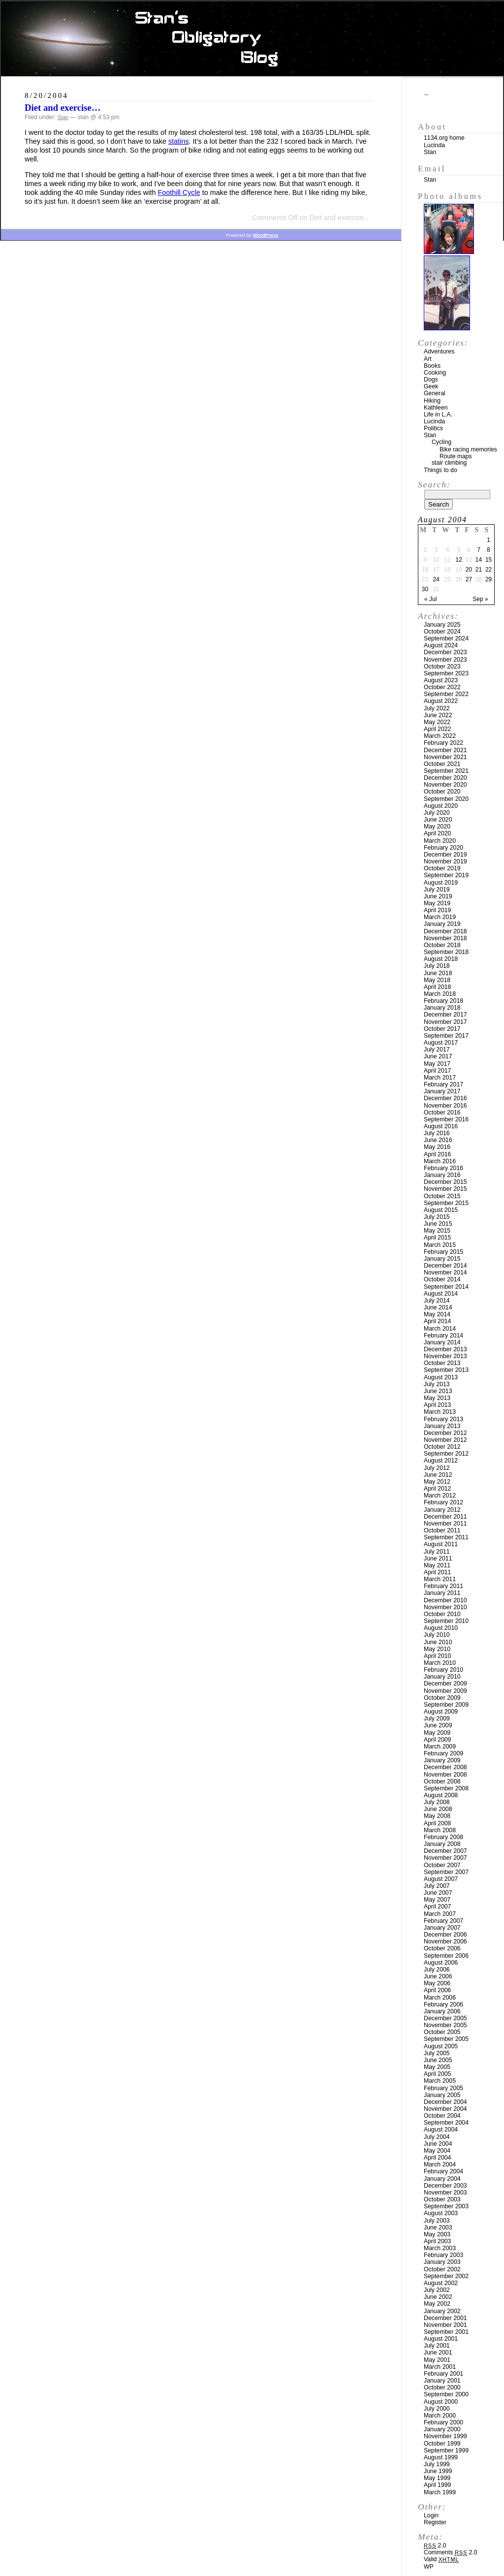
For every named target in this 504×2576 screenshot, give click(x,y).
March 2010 (440, 1662)
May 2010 (437, 1649)
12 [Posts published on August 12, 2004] (459, 559)
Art (428, 358)
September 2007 (446, 1872)
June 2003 (438, 2227)
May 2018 (437, 980)
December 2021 (445, 750)
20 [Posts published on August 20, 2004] (469, 569)
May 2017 (437, 1063)
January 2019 (442, 924)
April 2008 (437, 1823)
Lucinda (434, 145)
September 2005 (446, 2038)
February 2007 (443, 1920)
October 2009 (442, 1697)
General (434, 393)
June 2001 (438, 2352)
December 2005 (445, 2018)
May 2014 (437, 1314)
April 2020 (437, 833)
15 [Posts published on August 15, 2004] (488, 559)
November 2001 (445, 2325)
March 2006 (440, 1997)
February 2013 (443, 1419)
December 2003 (445, 2185)
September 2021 (446, 770)
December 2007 (445, 1850)
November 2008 (445, 1774)
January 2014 (442, 1342)
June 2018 (438, 973)
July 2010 (437, 1634)
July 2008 (437, 1802)
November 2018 (445, 938)
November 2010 (445, 1607)
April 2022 (437, 729)
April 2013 (437, 1404)
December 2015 (445, 1181)
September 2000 (446, 2394)
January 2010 (442, 1676)
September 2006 (446, 1955)
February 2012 (443, 1502)
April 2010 (437, 1656)
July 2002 (437, 2290)
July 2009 (437, 1718)
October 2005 (442, 2032)
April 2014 (437, 1321)
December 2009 (445, 1683)
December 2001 (445, 2318)
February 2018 (443, 1000)
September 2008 (446, 1788)
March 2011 (440, 1579)
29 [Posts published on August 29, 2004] (488, 579)
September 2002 (446, 2276)
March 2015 (440, 1244)
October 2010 (442, 1614)
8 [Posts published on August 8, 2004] (488, 549)
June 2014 (438, 1307)
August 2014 (441, 1293)
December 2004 (445, 2102)
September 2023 (446, 673)
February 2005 (443, 2088)
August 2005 (441, 2046)
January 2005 (442, 2095)
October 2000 (442, 2387)
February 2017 (443, 1084)
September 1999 (446, 2450)
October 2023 (442, 666)
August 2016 (441, 1126)
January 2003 (442, 2261)
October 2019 (442, 868)
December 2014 (445, 1265)
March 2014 (440, 1328)
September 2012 (446, 1453)
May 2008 (437, 1816)
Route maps (456, 456)
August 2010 (441, 1627)
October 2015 (442, 1196)
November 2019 (445, 861)
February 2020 (443, 847)
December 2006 (445, 1934)
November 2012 (445, 1439)
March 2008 (440, 1830)
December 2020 (445, 777)
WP (429, 2566)
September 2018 (446, 952)
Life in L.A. (438, 414)
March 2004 (440, 2164)
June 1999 (438, 2471)
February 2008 (443, 1837)
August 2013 (441, 1377)
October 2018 (442, 945)
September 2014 (446, 1286)
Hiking (432, 400)
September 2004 (446, 2122)
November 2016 (445, 1105)
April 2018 (437, 987)
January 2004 (442, 2178)
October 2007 (442, 1865)
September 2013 (446, 1370)
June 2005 (438, 2060)
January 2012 (442, 1509)
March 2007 (440, 1913)
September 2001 (446, 2331)
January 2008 (442, 1844)
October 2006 (442, 1948)
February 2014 (443, 1335)
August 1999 (441, 2457)
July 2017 (437, 1049)
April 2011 (437, 1572)
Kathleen (436, 407)
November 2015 (445, 1188)
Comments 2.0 (450, 2552)
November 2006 (445, 1941)
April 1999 (437, 2484)
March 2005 (440, 2080)
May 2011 (437, 1565)
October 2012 (442, 1446)
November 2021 (445, 757)
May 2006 (437, 1983)
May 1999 (437, 2478)
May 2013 (437, 1398)
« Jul (430, 599)
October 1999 (442, 2443)
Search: (434, 484)
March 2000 (440, 2415)
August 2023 (441, 680)
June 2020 (438, 819)
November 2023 (445, 659)
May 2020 (437, 826)
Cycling (441, 442)
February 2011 (443, 1586)
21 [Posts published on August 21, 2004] (478, 569)
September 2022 (446, 694)
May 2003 (437, 2234)
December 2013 (445, 1349)
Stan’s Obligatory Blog (252, 39)
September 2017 (446, 1035)
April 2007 (437, 1906)
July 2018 (437, 965)
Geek (431, 386)
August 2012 (441, 1460)
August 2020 (441, 805)
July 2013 (437, 1384)
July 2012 (437, 1467)
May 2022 (437, 722)
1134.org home (444, 137)
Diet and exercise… (62, 107)
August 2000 (441, 2401)
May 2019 (437, 903)
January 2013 (442, 1426)
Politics (433, 428)
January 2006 (442, 2011)
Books (432, 365)
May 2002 (437, 2303)
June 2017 (438, 1056)
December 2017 (445, 1014)
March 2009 (440, 1746)
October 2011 (442, 1530)
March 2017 (440, 1077)
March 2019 (440, 917)
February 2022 (443, 742)
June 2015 (438, 1223)
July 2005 (437, 2053)
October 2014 (442, 1279)
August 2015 (441, 1210)
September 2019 (446, 875)
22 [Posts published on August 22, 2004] (488, 569)
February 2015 (443, 1251)
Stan (63, 117)
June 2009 (438, 1725)
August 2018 (441, 958)
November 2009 (445, 1690)
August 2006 (441, 1962)
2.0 (435, 2545)
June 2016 (438, 1140)
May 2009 (437, 1732)
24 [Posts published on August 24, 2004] (436, 579)
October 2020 (442, 791)
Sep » (480, 599)
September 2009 (446, 1704)
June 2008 (438, 1809)
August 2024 (441, 645)
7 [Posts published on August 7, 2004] (478, 549)
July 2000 (437, 2408)
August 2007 (441, 1879)
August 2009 (441, 1711)
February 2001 (443, 2373)
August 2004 (441, 2129)
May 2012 (437, 1481)
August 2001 (441, 2338)
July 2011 (437, 1551)
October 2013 (442, 1363)
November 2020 (445, 784)
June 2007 (438, 1892)
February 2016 (443, 1168)
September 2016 (446, 1119)
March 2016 (440, 1161)
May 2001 (437, 2359)
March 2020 (440, 840)
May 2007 (437, 1899)
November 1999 (445, 2436)
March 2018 (440, 993)
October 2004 (442, 2115)
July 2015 (437, 1216)
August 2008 (441, 1795)
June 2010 (438, 1642)
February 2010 (443, 1669)
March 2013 (440, 1411)
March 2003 (440, 2248)
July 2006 (437, 1969)
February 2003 (443, 2255)
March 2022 (440, 735)
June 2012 (438, 1474)
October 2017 (442, 1028)
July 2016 (437, 1133)
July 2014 (437, 1300)
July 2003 (437, 2220)
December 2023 (445, 652)
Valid (441, 2559)
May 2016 (437, 1147)
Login (431, 2515)
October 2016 (442, 1112)
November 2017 (445, 1021)
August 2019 (441, 882)
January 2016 (442, 1175)
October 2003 (442, 2199)
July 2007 (437, 1885)
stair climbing (449, 462)
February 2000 (443, 2422)
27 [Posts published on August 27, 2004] (469, 579)
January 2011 (442, 1593)
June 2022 (438, 715)
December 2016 (445, 1098)
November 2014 (445, 1272)
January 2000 (442, 2429)
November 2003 (445, 2192)
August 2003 (441, 2213)
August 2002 (441, 2283)
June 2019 (438, 896)
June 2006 (438, 1976)
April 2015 (437, 1237)
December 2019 (445, 854)
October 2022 (442, 687)
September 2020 (446, 798)
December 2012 (445, 1433)
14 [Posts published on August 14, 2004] (478, 559)
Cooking (435, 372)
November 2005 (445, 2025)
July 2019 (437, 889)
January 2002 (442, 2311)
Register (435, 2522)
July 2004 (437, 2136)
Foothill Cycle (179, 192)
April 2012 (437, 1488)
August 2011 (441, 1544)
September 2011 (446, 1537)
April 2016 (437, 1154)
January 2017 (442, 1091)
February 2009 (443, 1753)
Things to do (440, 470)
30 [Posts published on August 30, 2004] (425, 589)
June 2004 (438, 2143)
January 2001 (442, 2380)
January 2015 (442, 1258)
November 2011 (445, 1523)
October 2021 (442, 764)
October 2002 (442, 2269)
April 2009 (437, 1739)
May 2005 (437, 2067)
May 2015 (437, 1230)
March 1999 (440, 2492)
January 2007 (442, 1927)
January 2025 (442, 624)
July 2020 (437, 812)
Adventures (439, 351)
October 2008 (442, 1781)
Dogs (431, 379)
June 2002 (438, 2296)
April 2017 (437, 1070)
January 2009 (442, 1760)
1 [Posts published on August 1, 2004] (488, 540)
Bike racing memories (468, 449)
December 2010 (445, 1600)
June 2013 (438, 1391)
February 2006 (443, 2004)
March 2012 (440, 1495)
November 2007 (445, 1857)
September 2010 (446, 1621)
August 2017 (441, 1042)
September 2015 (446, 1203)
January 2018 (442, 1007)
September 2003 (446, 2206)
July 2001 (437, 2345)
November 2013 (445, 1356)
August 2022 (441, 701)
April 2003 (437, 2241)
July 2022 (437, 708)
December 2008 (445, 1767)
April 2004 (437, 2157)
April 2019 (437, 910)
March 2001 (440, 2366)
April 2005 (437, 2073)
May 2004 (437, 2150)
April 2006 (437, 1990)
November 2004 (445, 2108)
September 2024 (446, 638)
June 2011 (438, 1558)
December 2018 (445, 931)
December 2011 (445, 1516)
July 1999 (437, 2464)
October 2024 (442, 631)
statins (178, 141)
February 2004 (443, 2171)
